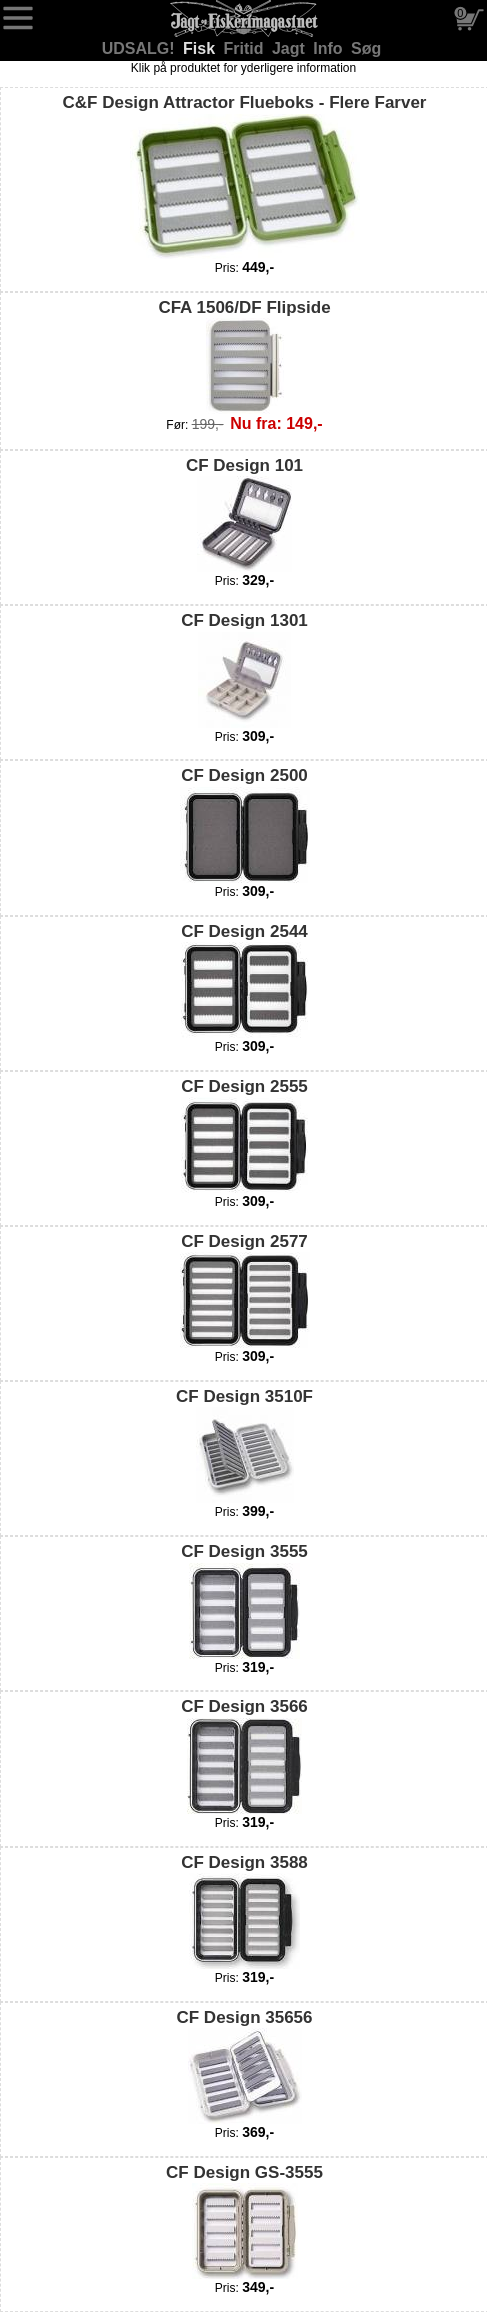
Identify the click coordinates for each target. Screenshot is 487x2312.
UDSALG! (140, 48)
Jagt (290, 48)
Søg (366, 48)
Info (330, 48)
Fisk (201, 48)
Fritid (246, 48)
